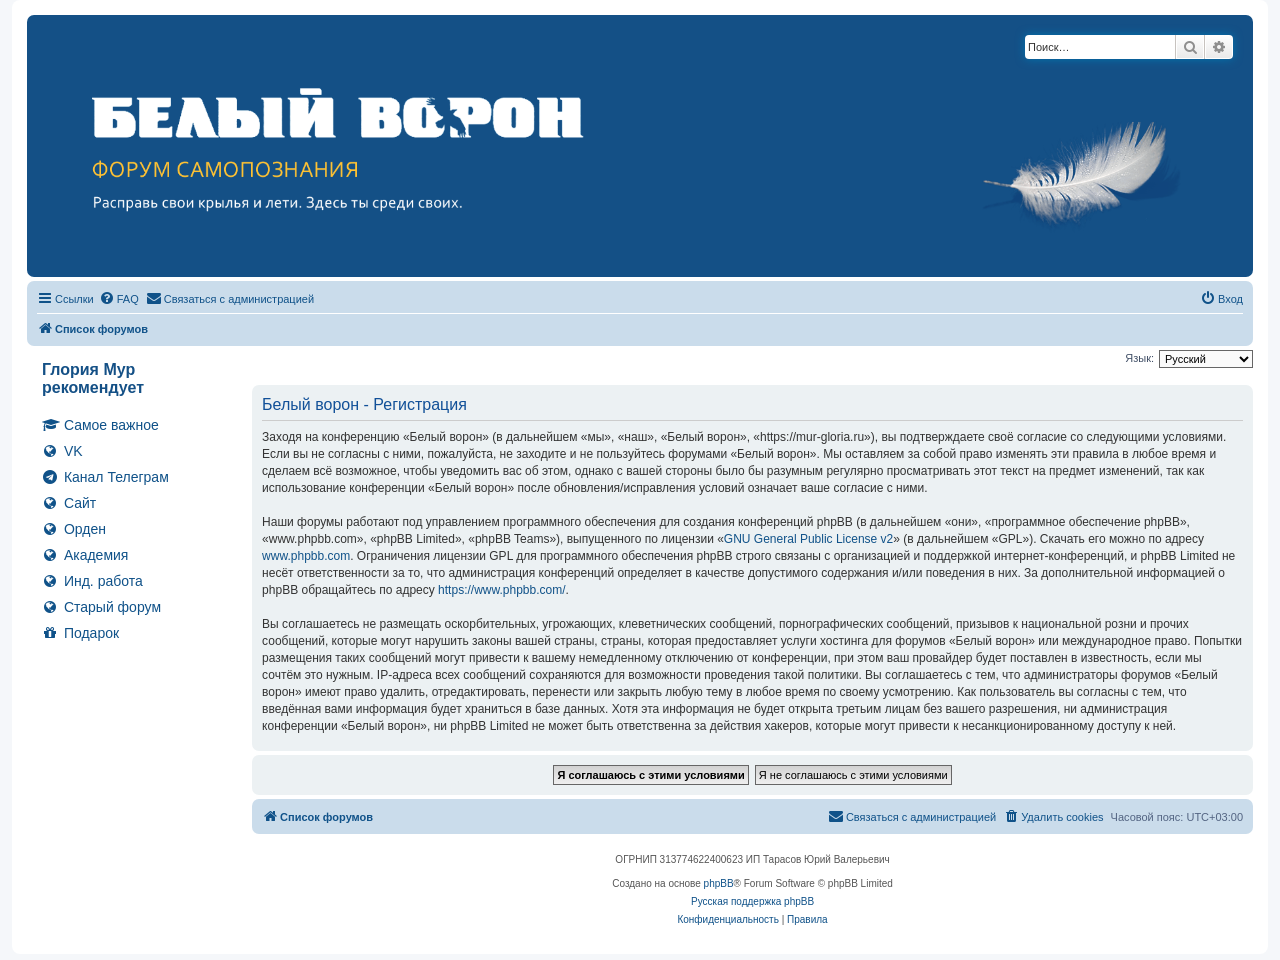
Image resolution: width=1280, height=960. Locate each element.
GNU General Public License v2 (808, 539)
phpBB (719, 883)
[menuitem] (119, 299)
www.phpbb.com (306, 556)
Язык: (1139, 358)
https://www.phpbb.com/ (501, 590)
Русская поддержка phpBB (752, 901)
